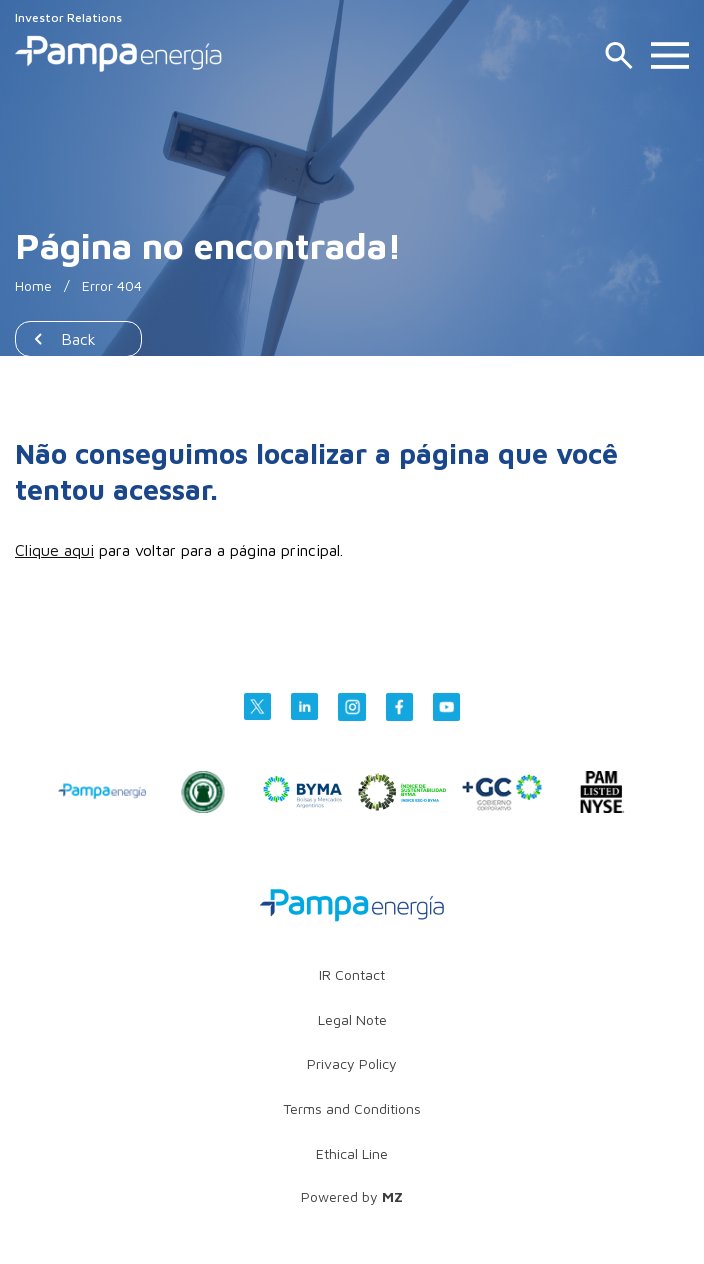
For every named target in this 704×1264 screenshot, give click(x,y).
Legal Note (352, 1019)
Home (33, 285)
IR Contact (352, 974)
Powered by (352, 1196)
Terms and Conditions (352, 1108)
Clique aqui (54, 550)
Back (78, 339)
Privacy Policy (352, 1063)
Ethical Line (352, 1153)
